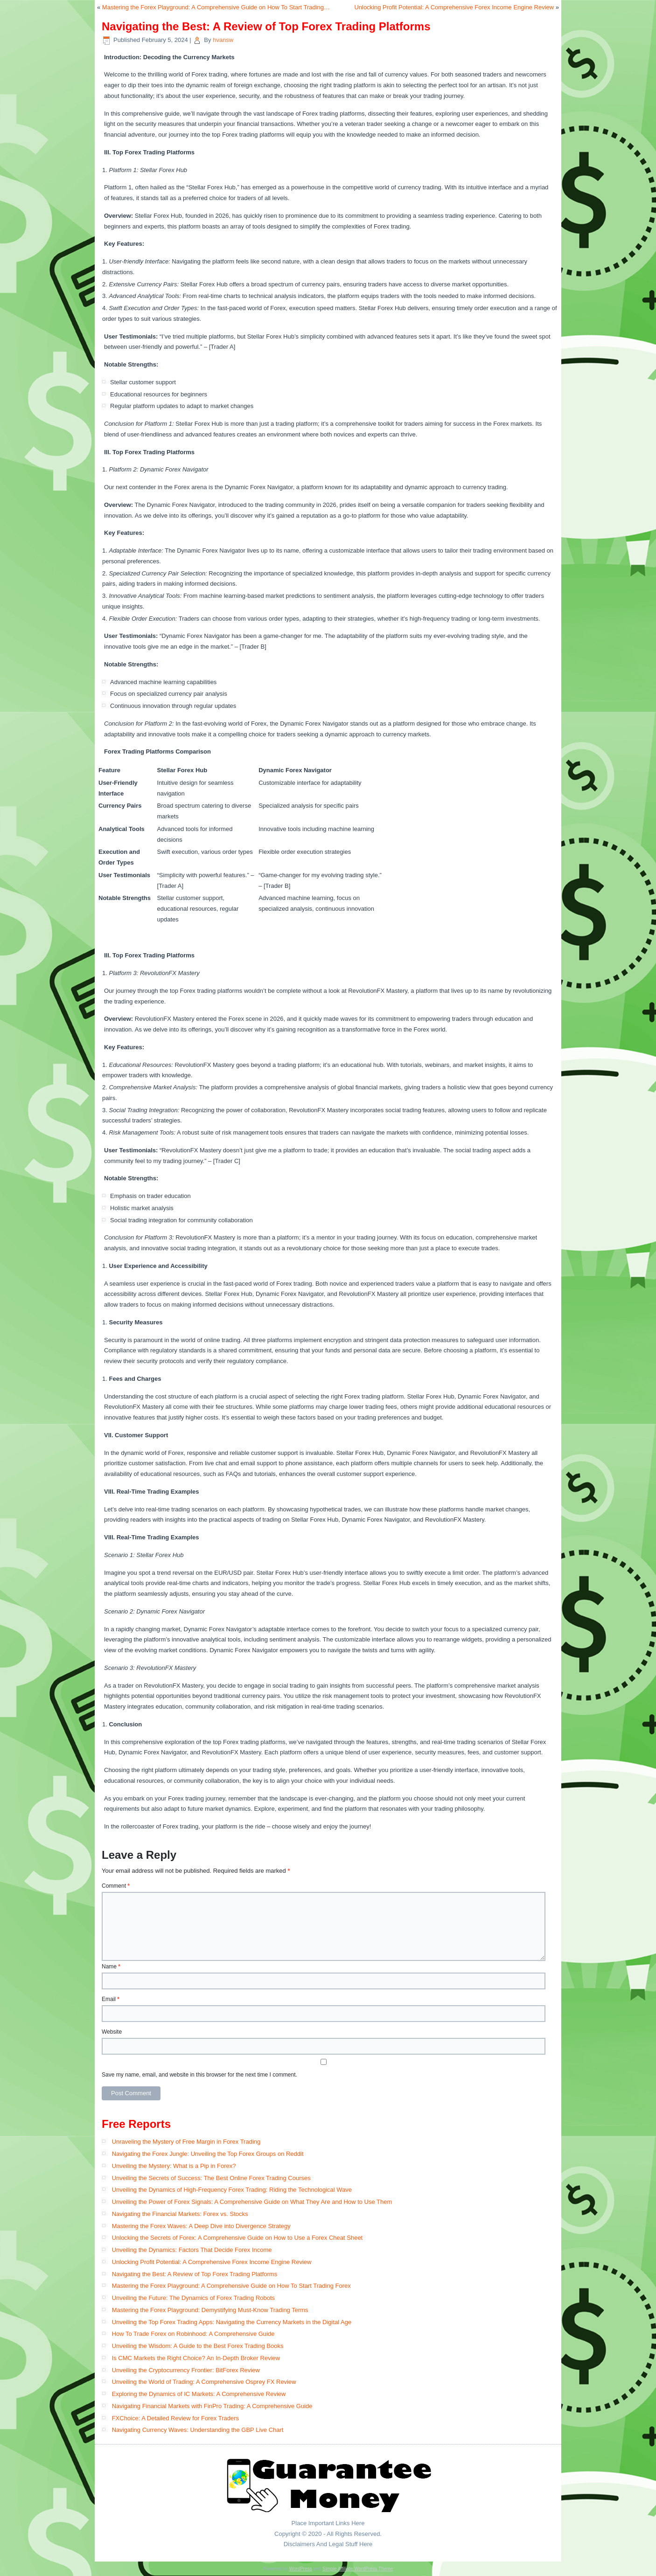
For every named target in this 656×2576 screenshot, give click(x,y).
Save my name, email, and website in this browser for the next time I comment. (199, 2074)
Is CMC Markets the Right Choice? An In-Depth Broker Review (196, 2357)
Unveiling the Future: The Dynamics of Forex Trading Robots (193, 2297)
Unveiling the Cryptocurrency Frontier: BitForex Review (186, 2370)
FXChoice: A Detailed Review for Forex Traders (175, 2418)
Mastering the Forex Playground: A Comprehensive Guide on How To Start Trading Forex (231, 2285)
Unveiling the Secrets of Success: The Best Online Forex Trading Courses (211, 2177)
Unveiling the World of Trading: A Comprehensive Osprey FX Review (204, 2381)
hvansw (223, 39)
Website (112, 2032)
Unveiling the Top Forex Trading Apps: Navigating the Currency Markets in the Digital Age (232, 2322)
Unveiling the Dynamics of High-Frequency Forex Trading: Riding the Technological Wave (232, 2189)
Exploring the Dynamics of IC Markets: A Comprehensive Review (199, 2393)
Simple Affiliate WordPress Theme (357, 2568)
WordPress (300, 2568)
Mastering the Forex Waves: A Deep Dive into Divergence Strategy (201, 2226)
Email (110, 1999)
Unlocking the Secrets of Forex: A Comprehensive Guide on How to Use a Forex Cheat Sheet (237, 2237)
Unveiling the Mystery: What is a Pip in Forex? (174, 2165)
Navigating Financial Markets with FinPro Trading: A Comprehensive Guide (212, 2406)
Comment (116, 1886)
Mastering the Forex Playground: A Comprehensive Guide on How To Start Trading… (216, 7)
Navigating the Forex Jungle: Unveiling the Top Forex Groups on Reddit (208, 2153)
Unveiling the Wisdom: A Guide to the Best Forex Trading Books (198, 2345)
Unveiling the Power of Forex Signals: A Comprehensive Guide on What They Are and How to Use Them (252, 2201)
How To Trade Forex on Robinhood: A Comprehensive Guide (193, 2333)
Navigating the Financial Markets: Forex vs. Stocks (180, 2213)
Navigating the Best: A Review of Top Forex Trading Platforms (195, 2274)
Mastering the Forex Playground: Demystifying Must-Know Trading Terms (210, 2309)
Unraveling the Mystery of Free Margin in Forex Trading (186, 2141)
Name (111, 1966)
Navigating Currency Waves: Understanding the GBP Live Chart (198, 2429)
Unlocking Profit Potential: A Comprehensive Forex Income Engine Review (454, 7)
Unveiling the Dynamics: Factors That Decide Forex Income (192, 2249)
